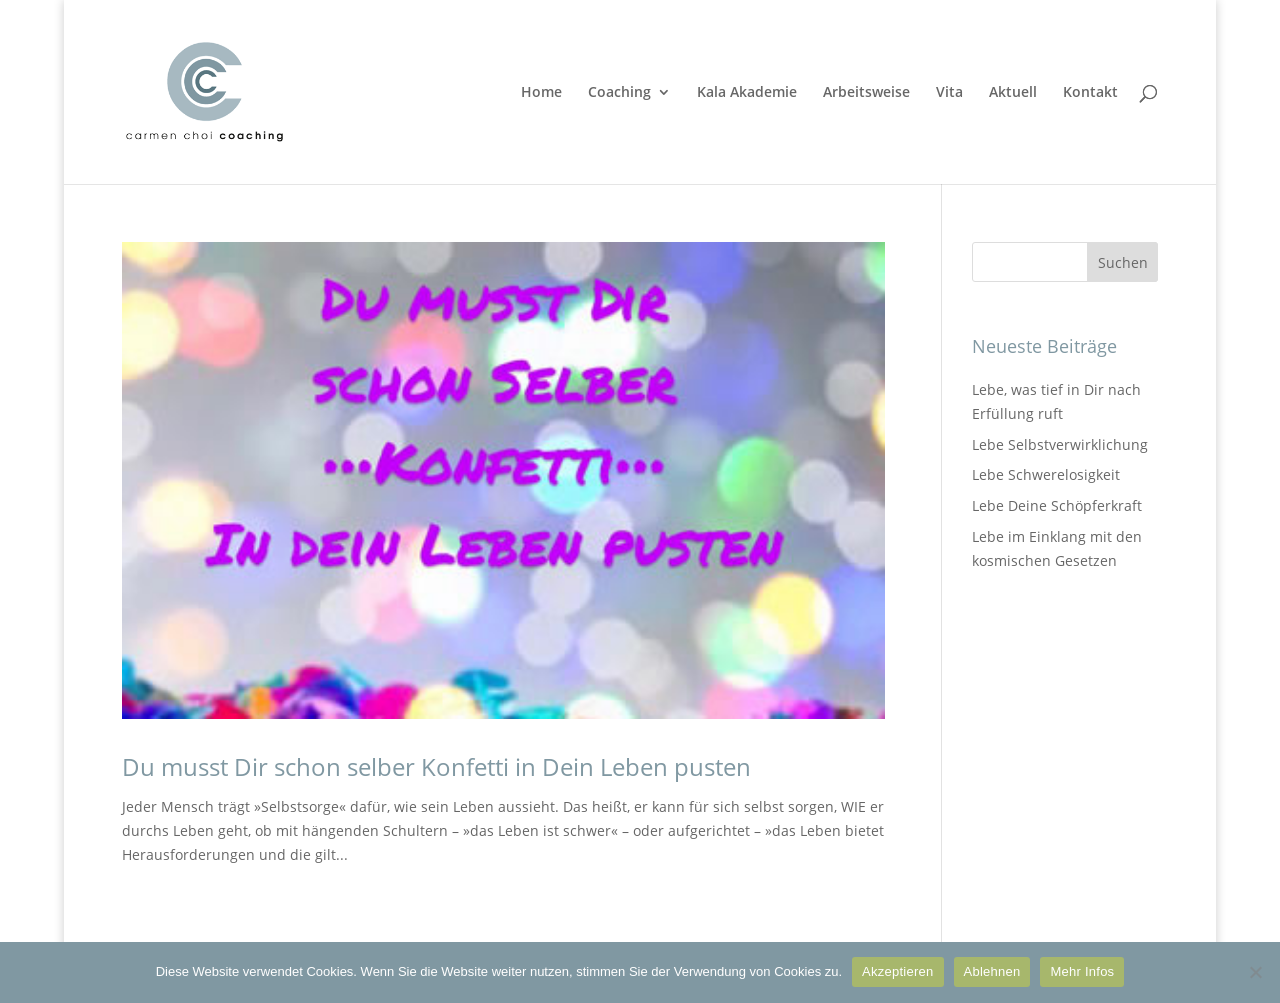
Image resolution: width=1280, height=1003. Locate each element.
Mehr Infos (1082, 971)
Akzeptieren (897, 971)
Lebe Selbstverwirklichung (1060, 444)
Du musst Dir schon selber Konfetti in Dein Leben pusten (436, 766)
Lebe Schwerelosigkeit (1046, 474)
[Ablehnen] (1255, 972)
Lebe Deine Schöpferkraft (1057, 505)
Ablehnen (992, 971)
